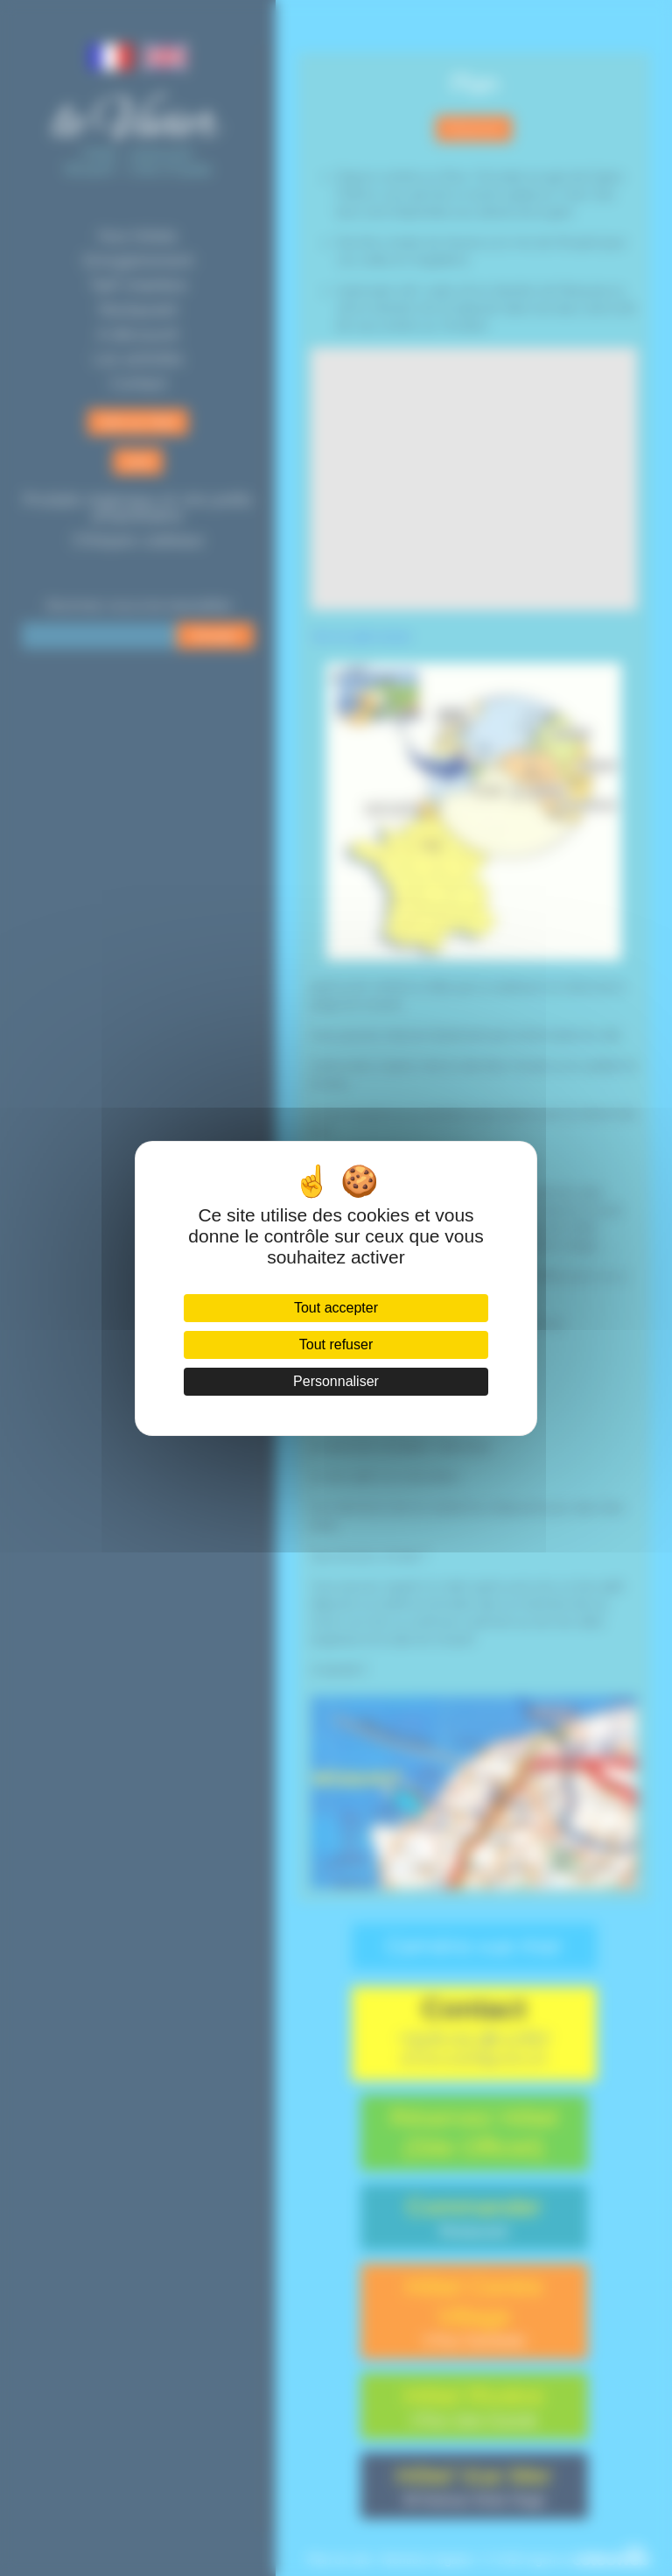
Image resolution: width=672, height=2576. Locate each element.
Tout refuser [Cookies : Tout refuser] (336, 1344)
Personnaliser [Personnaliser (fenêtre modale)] (336, 1381)
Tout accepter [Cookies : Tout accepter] (336, 1307)
